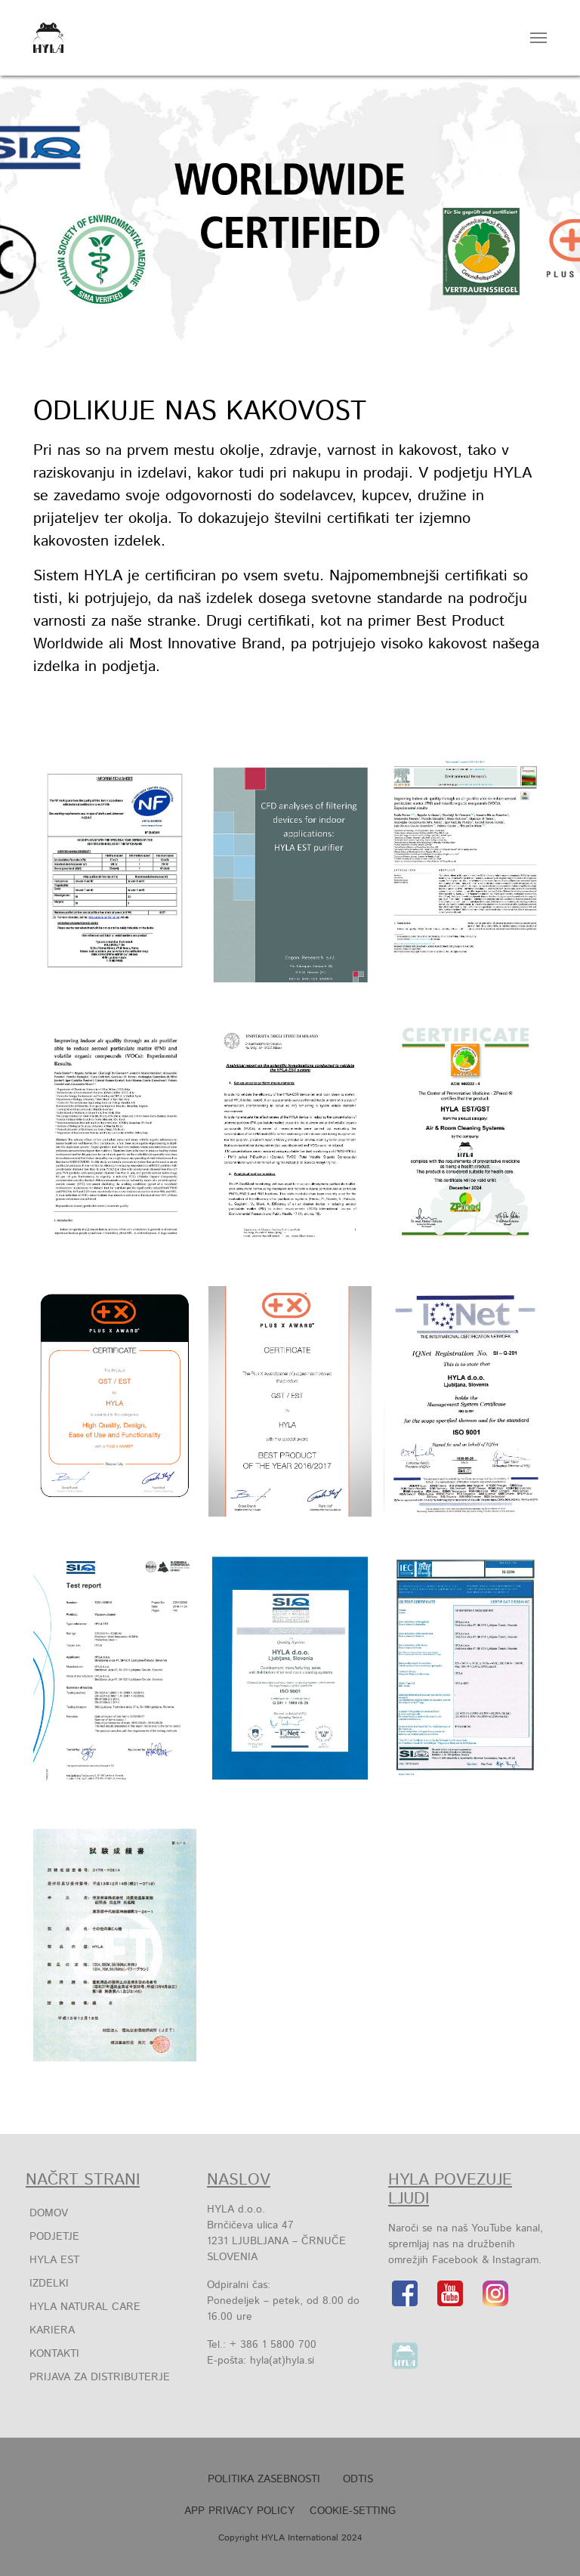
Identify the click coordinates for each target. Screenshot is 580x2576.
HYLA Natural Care (84, 2307)
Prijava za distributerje (99, 2377)
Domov (48, 2213)
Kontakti (54, 2353)
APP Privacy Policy (239, 2511)
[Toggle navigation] (538, 38)
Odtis (358, 2479)
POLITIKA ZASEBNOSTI (264, 2479)
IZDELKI (49, 2283)
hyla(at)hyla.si (282, 2360)
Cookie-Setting (353, 2511)
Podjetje (54, 2236)
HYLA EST (54, 2260)
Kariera (52, 2330)
